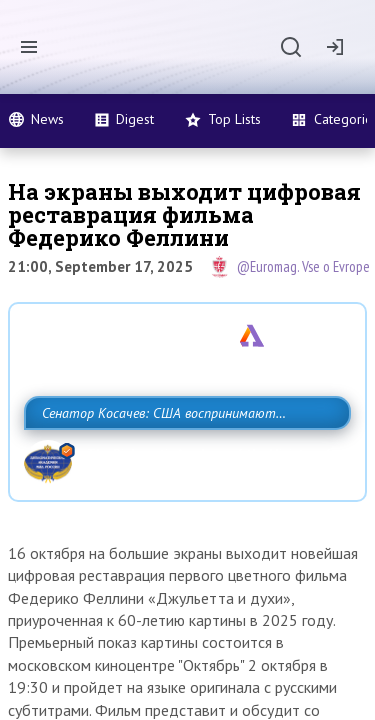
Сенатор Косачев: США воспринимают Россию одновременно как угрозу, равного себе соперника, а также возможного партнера (182, 457)
